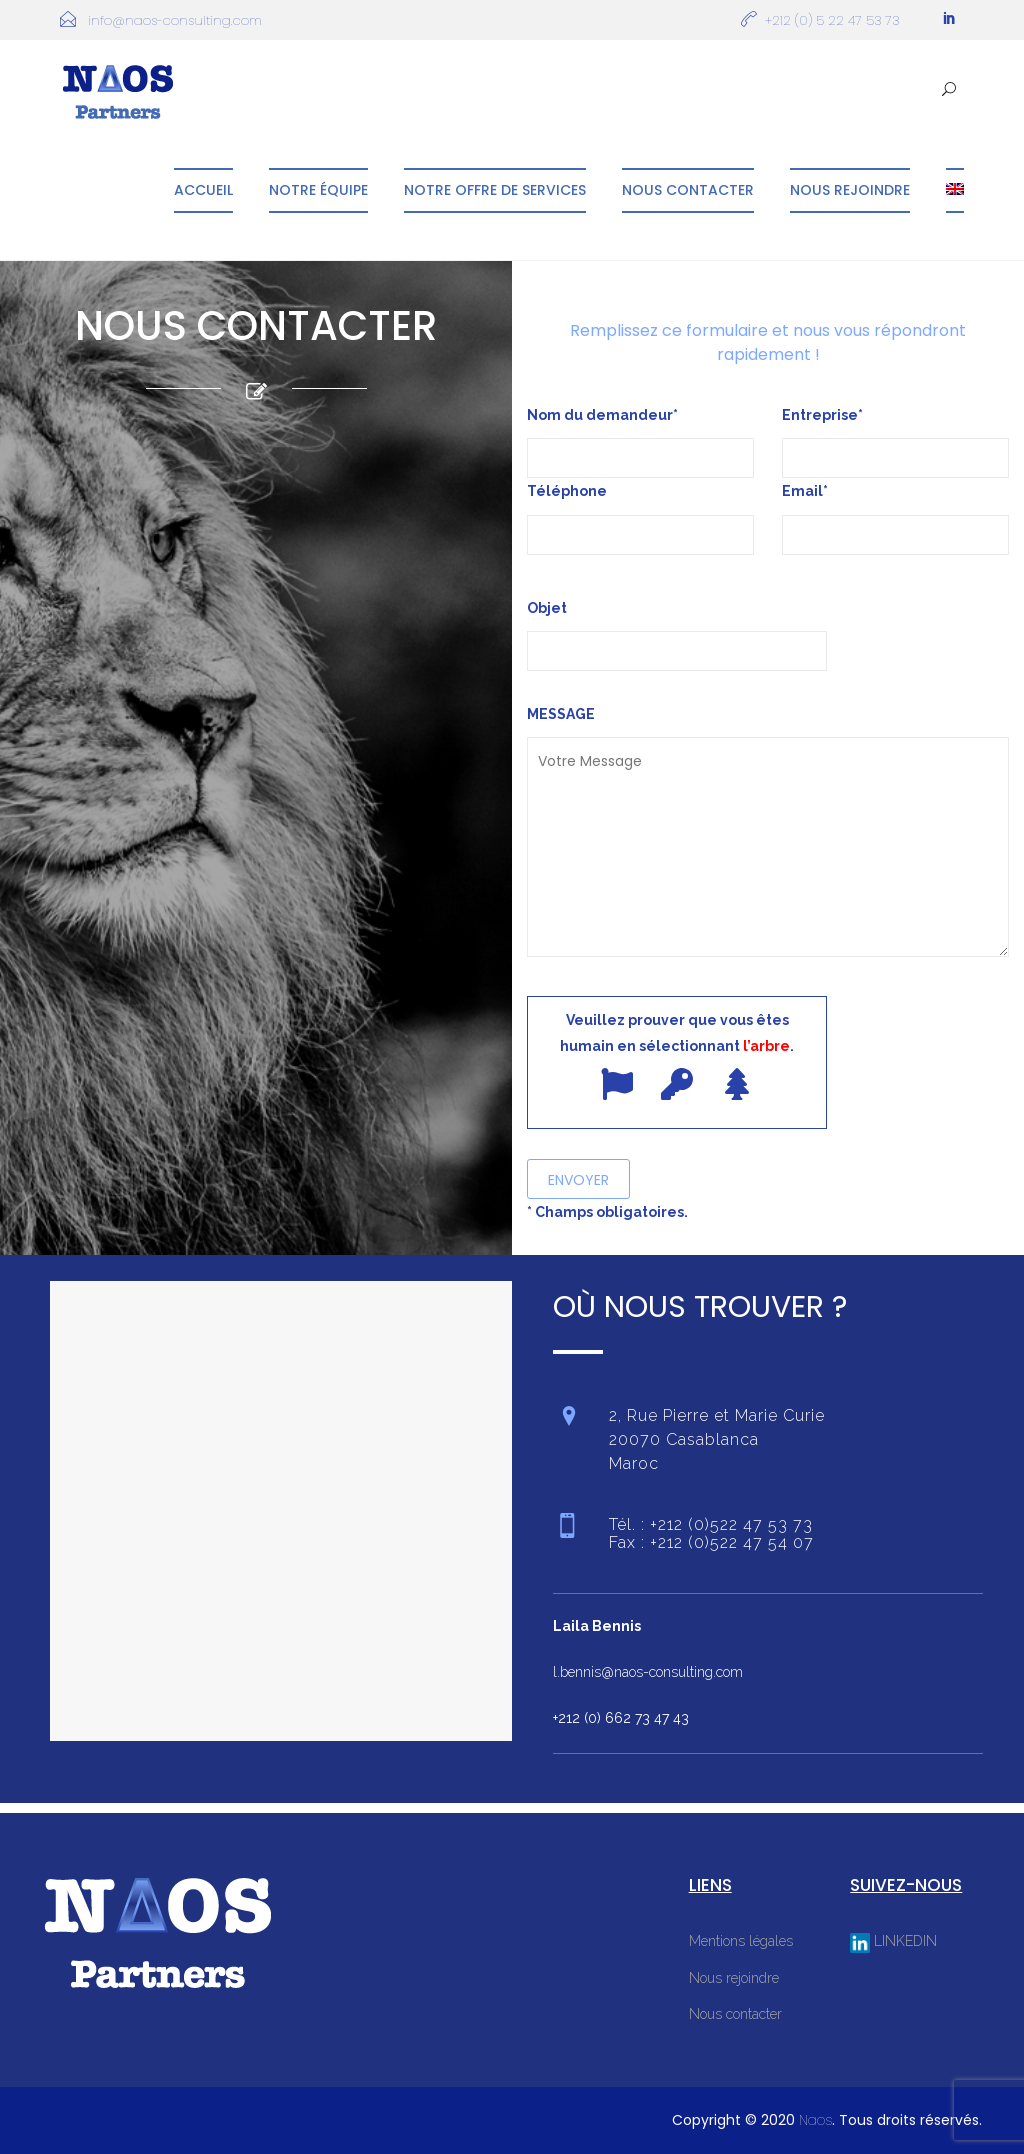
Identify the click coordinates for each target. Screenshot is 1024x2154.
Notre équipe (318, 190)
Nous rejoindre (850, 190)
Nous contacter (688, 190)
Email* (805, 491)
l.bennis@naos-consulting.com (648, 1672)
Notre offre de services (495, 190)
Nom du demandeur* (602, 415)
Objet (677, 629)
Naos (815, 2120)
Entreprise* (822, 415)
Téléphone (567, 491)
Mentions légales (741, 1941)
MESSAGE (768, 833)
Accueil (203, 190)
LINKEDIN (893, 1941)
